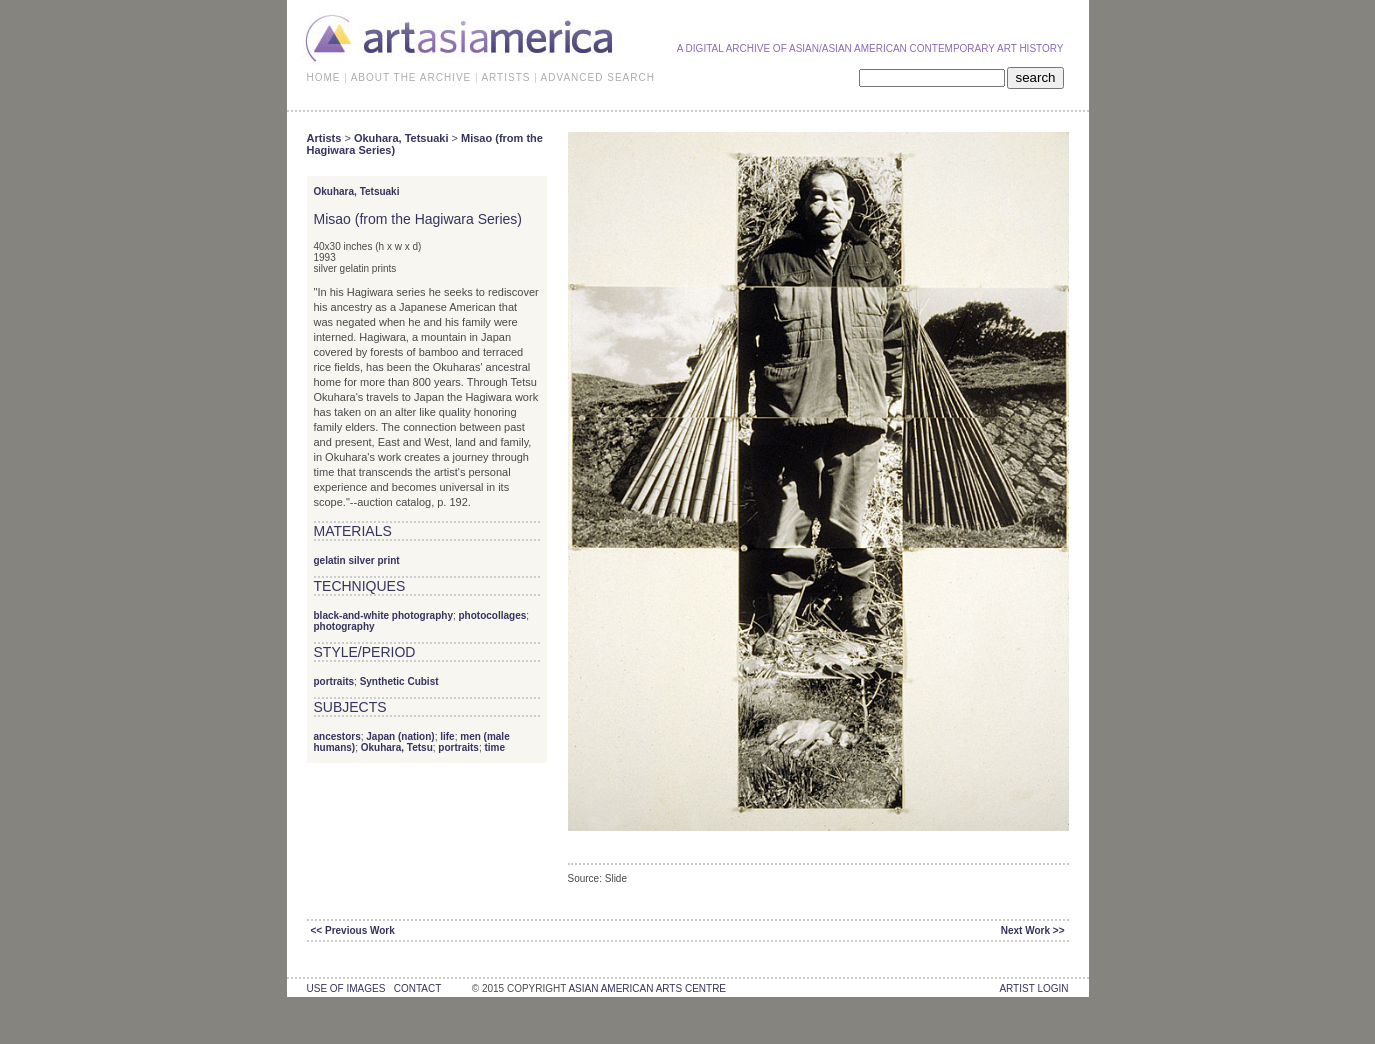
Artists (324, 138)
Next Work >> (1033, 930)
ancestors (337, 736)
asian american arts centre (647, 988)
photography (344, 626)
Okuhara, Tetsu (397, 747)
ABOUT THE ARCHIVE (411, 77)
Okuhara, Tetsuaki (401, 138)
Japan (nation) (400, 736)
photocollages (493, 615)
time (494, 747)
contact (417, 988)
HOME (324, 77)
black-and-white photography (383, 615)
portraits (334, 681)
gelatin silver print (357, 560)
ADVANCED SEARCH (598, 77)
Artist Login (1033, 988)
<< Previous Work (353, 930)
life (447, 736)
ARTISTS (505, 77)
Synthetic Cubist (399, 681)
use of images (346, 988)
